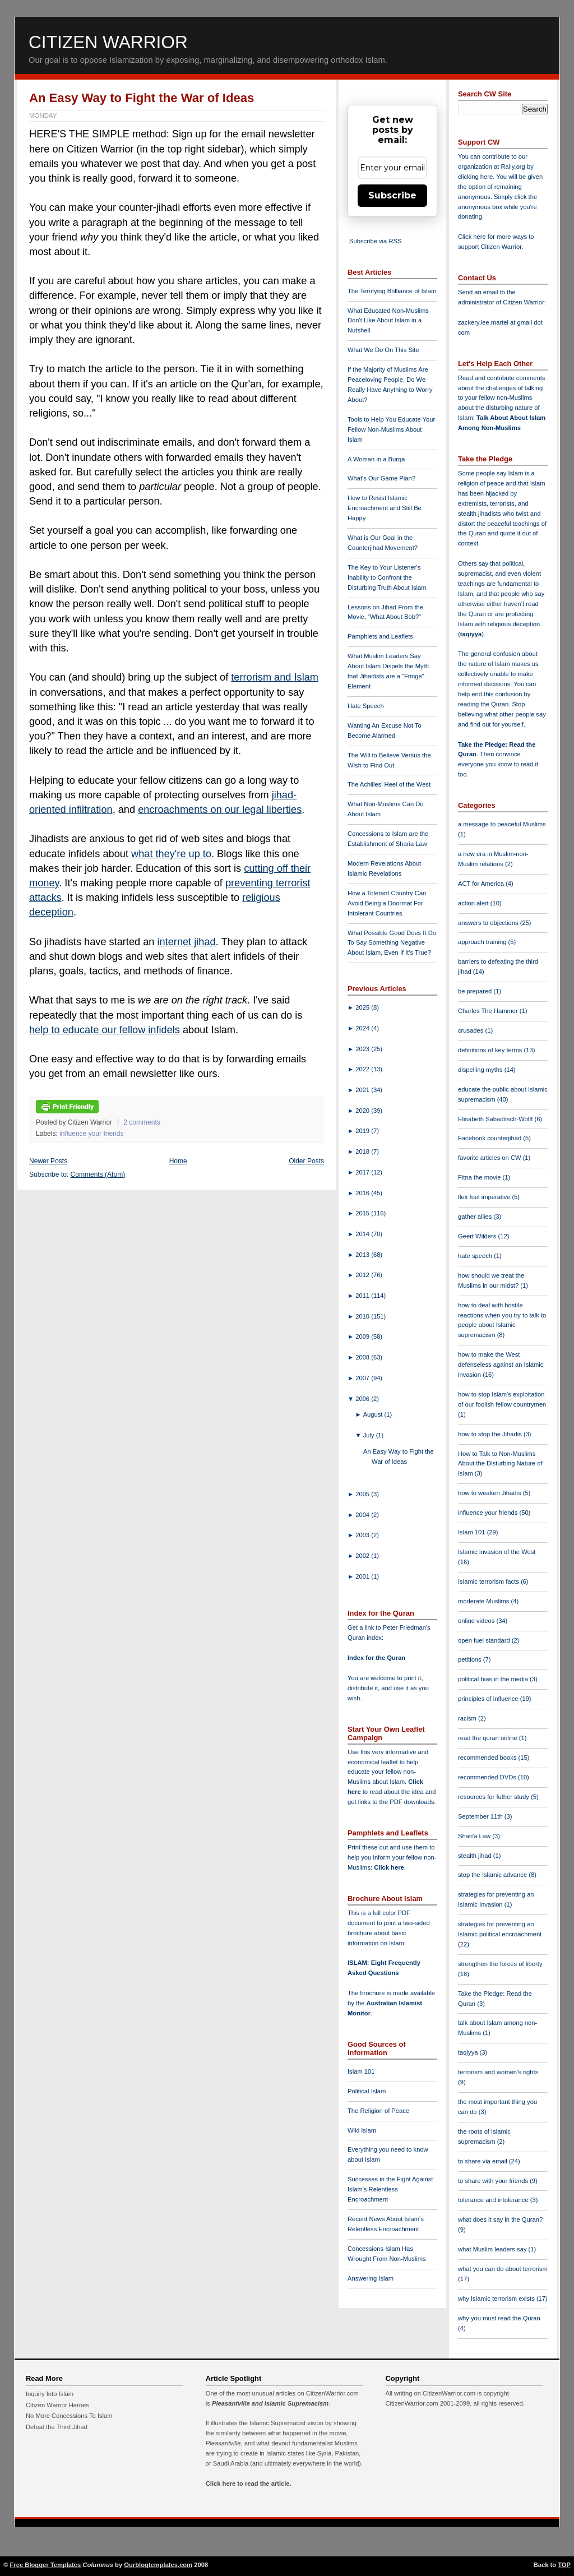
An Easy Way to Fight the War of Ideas (141, 98)
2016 (363, 1193)
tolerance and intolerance (494, 2199)
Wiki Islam (362, 2130)
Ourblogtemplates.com (158, 2564)
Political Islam (367, 2091)
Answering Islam (371, 2278)
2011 (363, 1295)
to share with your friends (494, 2180)
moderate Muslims (484, 1601)
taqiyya (471, 634)
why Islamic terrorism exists (497, 2298)
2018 (363, 1151)
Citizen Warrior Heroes (57, 2405)
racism (468, 1718)
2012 (363, 1274)
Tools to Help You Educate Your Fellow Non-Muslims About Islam (391, 429)
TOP (564, 2564)
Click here (389, 1867)
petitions (470, 1659)
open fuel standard (485, 1640)
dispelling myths (481, 1069)
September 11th (481, 1816)
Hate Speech (366, 705)
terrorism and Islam (274, 677)
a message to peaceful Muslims (502, 824)
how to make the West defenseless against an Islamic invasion (500, 1364)
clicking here (475, 176)
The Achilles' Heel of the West (389, 784)
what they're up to (171, 853)
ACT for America (482, 883)
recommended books (488, 1757)
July (369, 1435)
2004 (363, 1514)
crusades (471, 1030)
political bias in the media (494, 1679)
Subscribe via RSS (375, 241)
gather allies (475, 1216)
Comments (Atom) (98, 1174)
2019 (363, 1130)
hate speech (476, 1255)
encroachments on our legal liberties (220, 809)
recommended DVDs (488, 1777)
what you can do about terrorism (503, 2268)
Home (178, 1161)
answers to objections (489, 922)
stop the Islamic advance (493, 1874)
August (374, 1414)
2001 (363, 1576)
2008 (363, 1357)
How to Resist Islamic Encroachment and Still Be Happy (385, 507)
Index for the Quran (376, 1657)
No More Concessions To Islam (69, 2415)
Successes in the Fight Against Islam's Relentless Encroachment (390, 2189)
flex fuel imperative (485, 1197)
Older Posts (306, 1161)
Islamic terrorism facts (489, 1581)
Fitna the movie (480, 1177)
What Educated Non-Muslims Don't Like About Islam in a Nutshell (388, 320)
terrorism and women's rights (498, 2072)
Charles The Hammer (489, 1010)
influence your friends (91, 1133)
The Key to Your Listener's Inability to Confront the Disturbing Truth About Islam (387, 577)
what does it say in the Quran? (500, 2219)
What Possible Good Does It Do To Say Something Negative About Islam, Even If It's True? (392, 942)
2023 (363, 1049)
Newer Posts (48, 1161)
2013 (363, 1254)
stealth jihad (475, 1855)
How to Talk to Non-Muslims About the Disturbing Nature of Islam (500, 1463)
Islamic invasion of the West (496, 1551)
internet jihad (187, 941)
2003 (363, 1535)
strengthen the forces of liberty (500, 1963)
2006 (363, 1398)
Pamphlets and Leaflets (380, 636)
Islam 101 (361, 2071)
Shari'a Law (475, 1836)
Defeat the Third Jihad (56, 2427)
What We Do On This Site (383, 349)
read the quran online (488, 1738)
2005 (363, 1494)
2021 (363, 1089)
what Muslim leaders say (493, 2249)
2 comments (141, 1122)
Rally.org (513, 166)
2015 (363, 1213)
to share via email (483, 2161)
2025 (363, 1007)
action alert (474, 903)
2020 (363, 1110)
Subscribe (392, 195)
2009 (363, 1336)
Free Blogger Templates (45, 2564)
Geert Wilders (478, 1236)
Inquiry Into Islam (49, 2393)
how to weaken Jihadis (490, 1493)
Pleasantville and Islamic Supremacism (270, 2403)
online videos (477, 1620)
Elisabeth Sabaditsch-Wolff (496, 1119)
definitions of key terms (491, 1050)
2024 (363, 1028)
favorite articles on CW (490, 1157)
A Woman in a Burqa (376, 459)
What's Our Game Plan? (381, 478)
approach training (483, 941)
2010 (363, 1316)
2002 (363, 1555)
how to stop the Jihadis (491, 1434)
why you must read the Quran (499, 2318)
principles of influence (489, 1698)
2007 (363, 1378)
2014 (363, 1234)
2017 (363, 1172)
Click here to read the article (248, 2483)
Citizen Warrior (108, 42)
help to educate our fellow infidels (104, 1029)
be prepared (475, 991)
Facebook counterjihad (490, 1138)
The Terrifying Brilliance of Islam (392, 291)
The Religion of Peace (378, 2110)
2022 (363, 1069)
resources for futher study (494, 1796)
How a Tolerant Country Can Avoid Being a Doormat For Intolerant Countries (387, 903)
